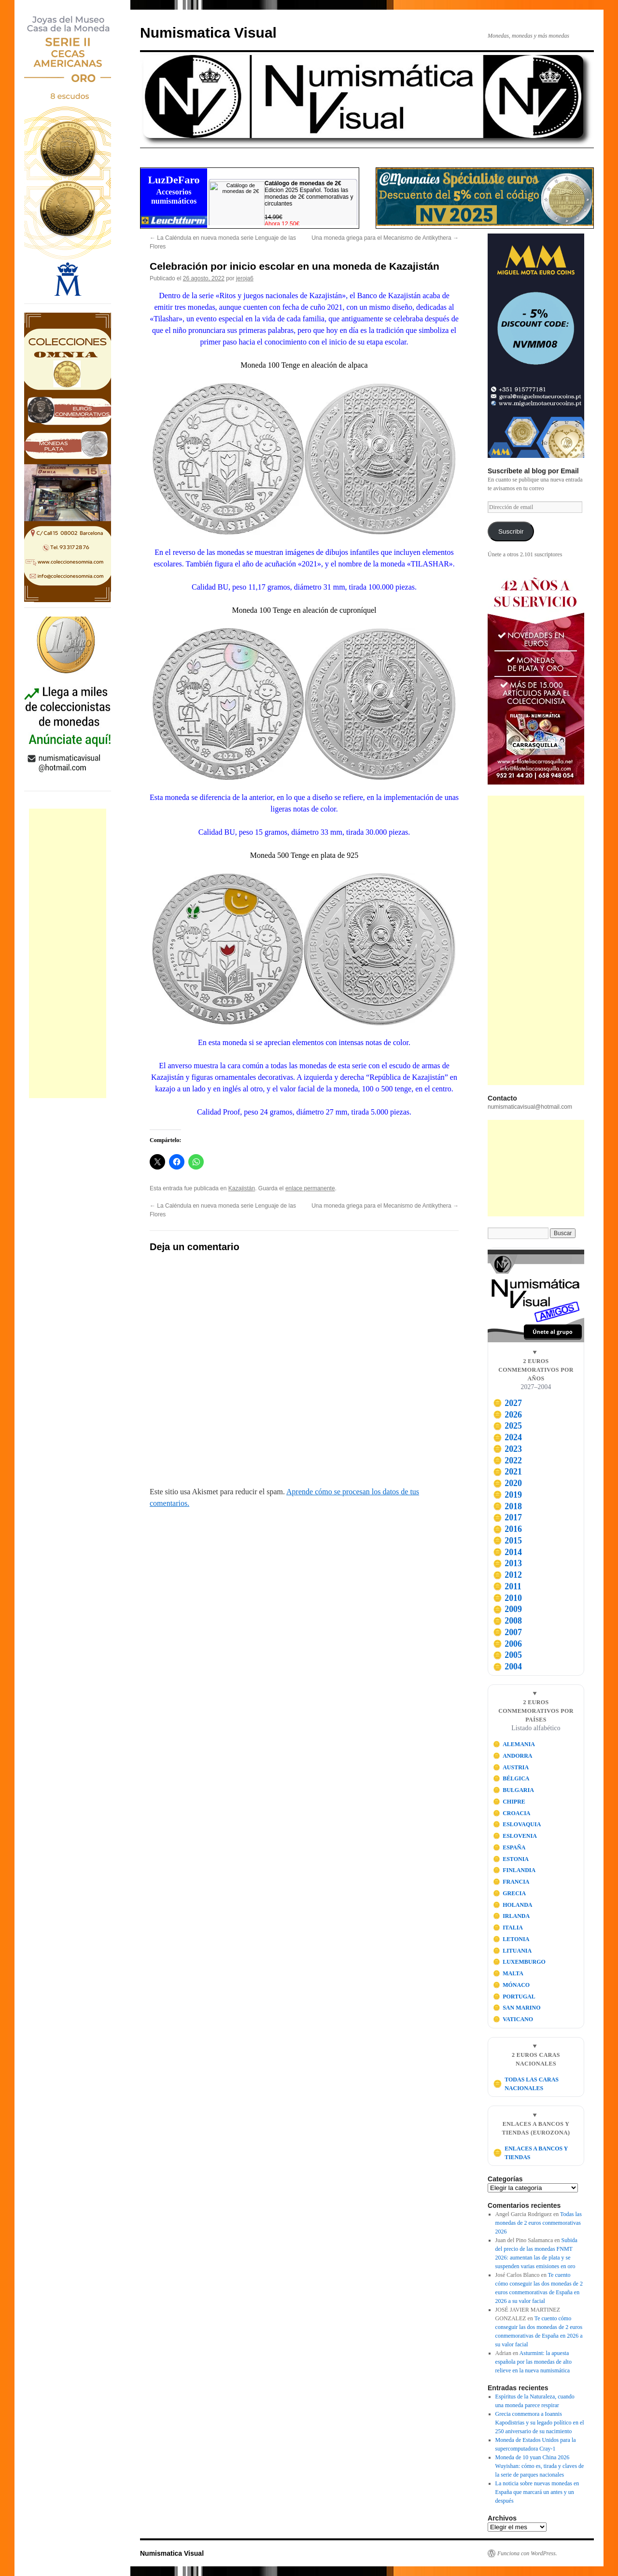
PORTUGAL (514, 1996)
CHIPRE (509, 1801)
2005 (507, 1655)
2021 (507, 1471)
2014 (507, 1552)
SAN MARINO (517, 2007)
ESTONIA (511, 1859)
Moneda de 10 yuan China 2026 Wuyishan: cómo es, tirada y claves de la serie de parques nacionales (539, 2466)
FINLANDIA (514, 1870)
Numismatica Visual (208, 33)
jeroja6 (244, 278)
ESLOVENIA (515, 1836)
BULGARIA (513, 1790)
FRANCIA (511, 1881)
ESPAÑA (509, 1847)
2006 (507, 1644)
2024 (507, 1437)
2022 (507, 1460)
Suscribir (511, 531)
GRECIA (509, 1893)
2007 (507, 1632)
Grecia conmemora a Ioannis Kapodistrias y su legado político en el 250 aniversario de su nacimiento (539, 2423)
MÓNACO (511, 1985)
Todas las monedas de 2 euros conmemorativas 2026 (538, 2223)
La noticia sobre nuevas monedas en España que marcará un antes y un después (537, 2492)
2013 (507, 1563)
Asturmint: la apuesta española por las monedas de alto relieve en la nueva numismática (533, 2362)
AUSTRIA (511, 1767)
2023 (507, 1449)
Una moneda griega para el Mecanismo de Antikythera (385, 237)
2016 (507, 1529)
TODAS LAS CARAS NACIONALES (526, 2084)
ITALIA (508, 1927)
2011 (507, 1586)
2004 (507, 1666)
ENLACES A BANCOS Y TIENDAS (530, 2153)
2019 (507, 1495)
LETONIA (511, 1939)
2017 (507, 1517)
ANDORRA (513, 1755)
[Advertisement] (67, 953)
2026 (507, 1414)
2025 (507, 1426)
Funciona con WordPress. (527, 2553)
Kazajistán (241, 1188)
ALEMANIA (514, 1744)
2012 (507, 1575)
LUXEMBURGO (519, 1961)
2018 (507, 1506)
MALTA (508, 1973)
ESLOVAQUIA (517, 1824)
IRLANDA (511, 1916)
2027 (507, 1403)
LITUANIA (512, 1950)
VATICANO (513, 2019)
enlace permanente (310, 1188)
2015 (507, 1540)
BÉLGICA (511, 1778)
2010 (507, 1598)
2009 (507, 1609)
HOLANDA (513, 1905)
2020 (507, 1483)
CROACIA (512, 1813)
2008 (507, 1620)
